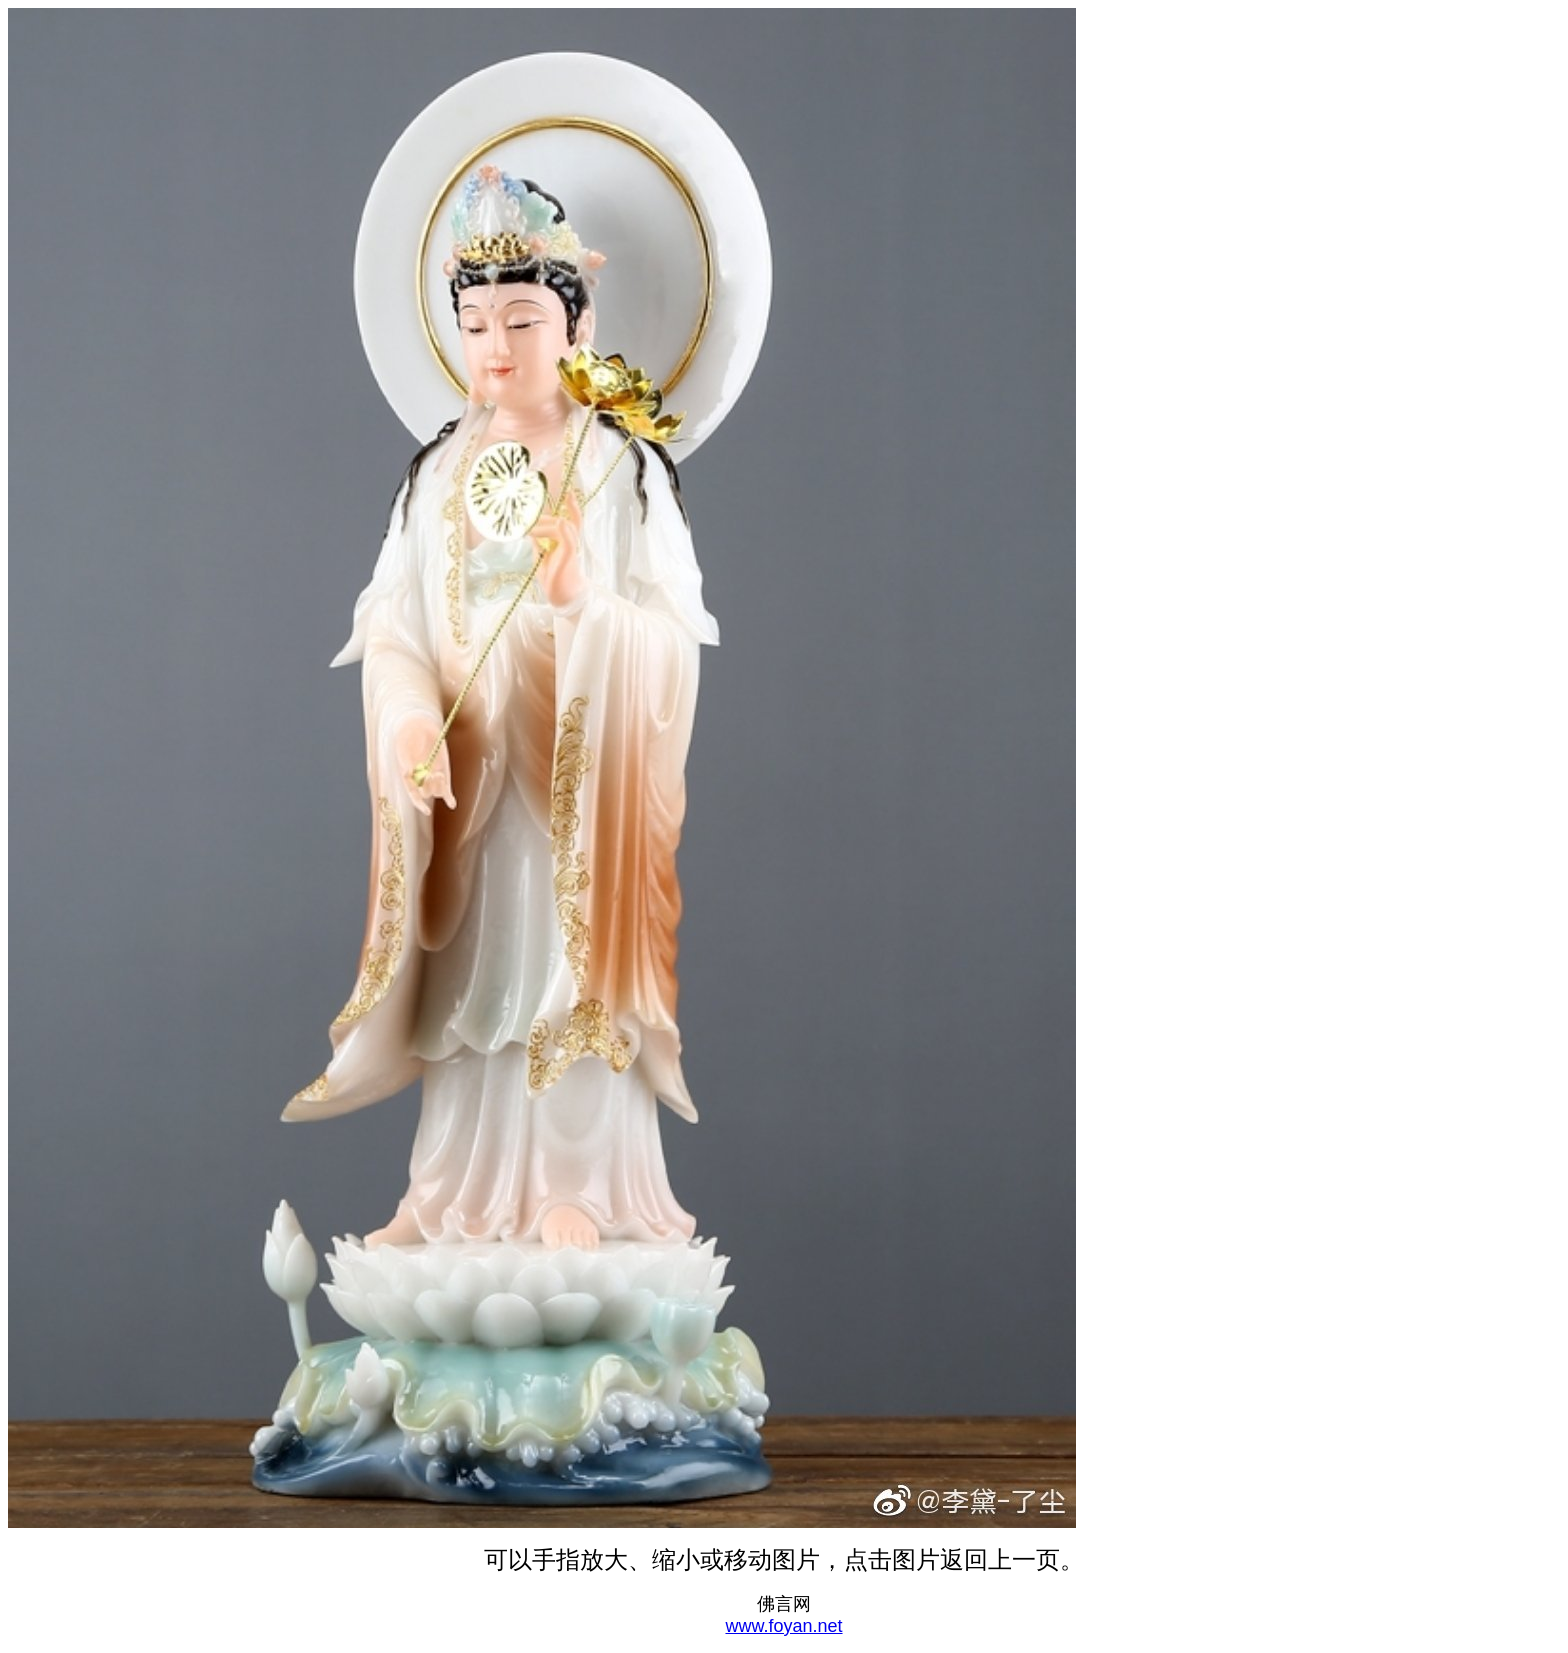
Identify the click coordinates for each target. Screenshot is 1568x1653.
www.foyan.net (783, 1626)
